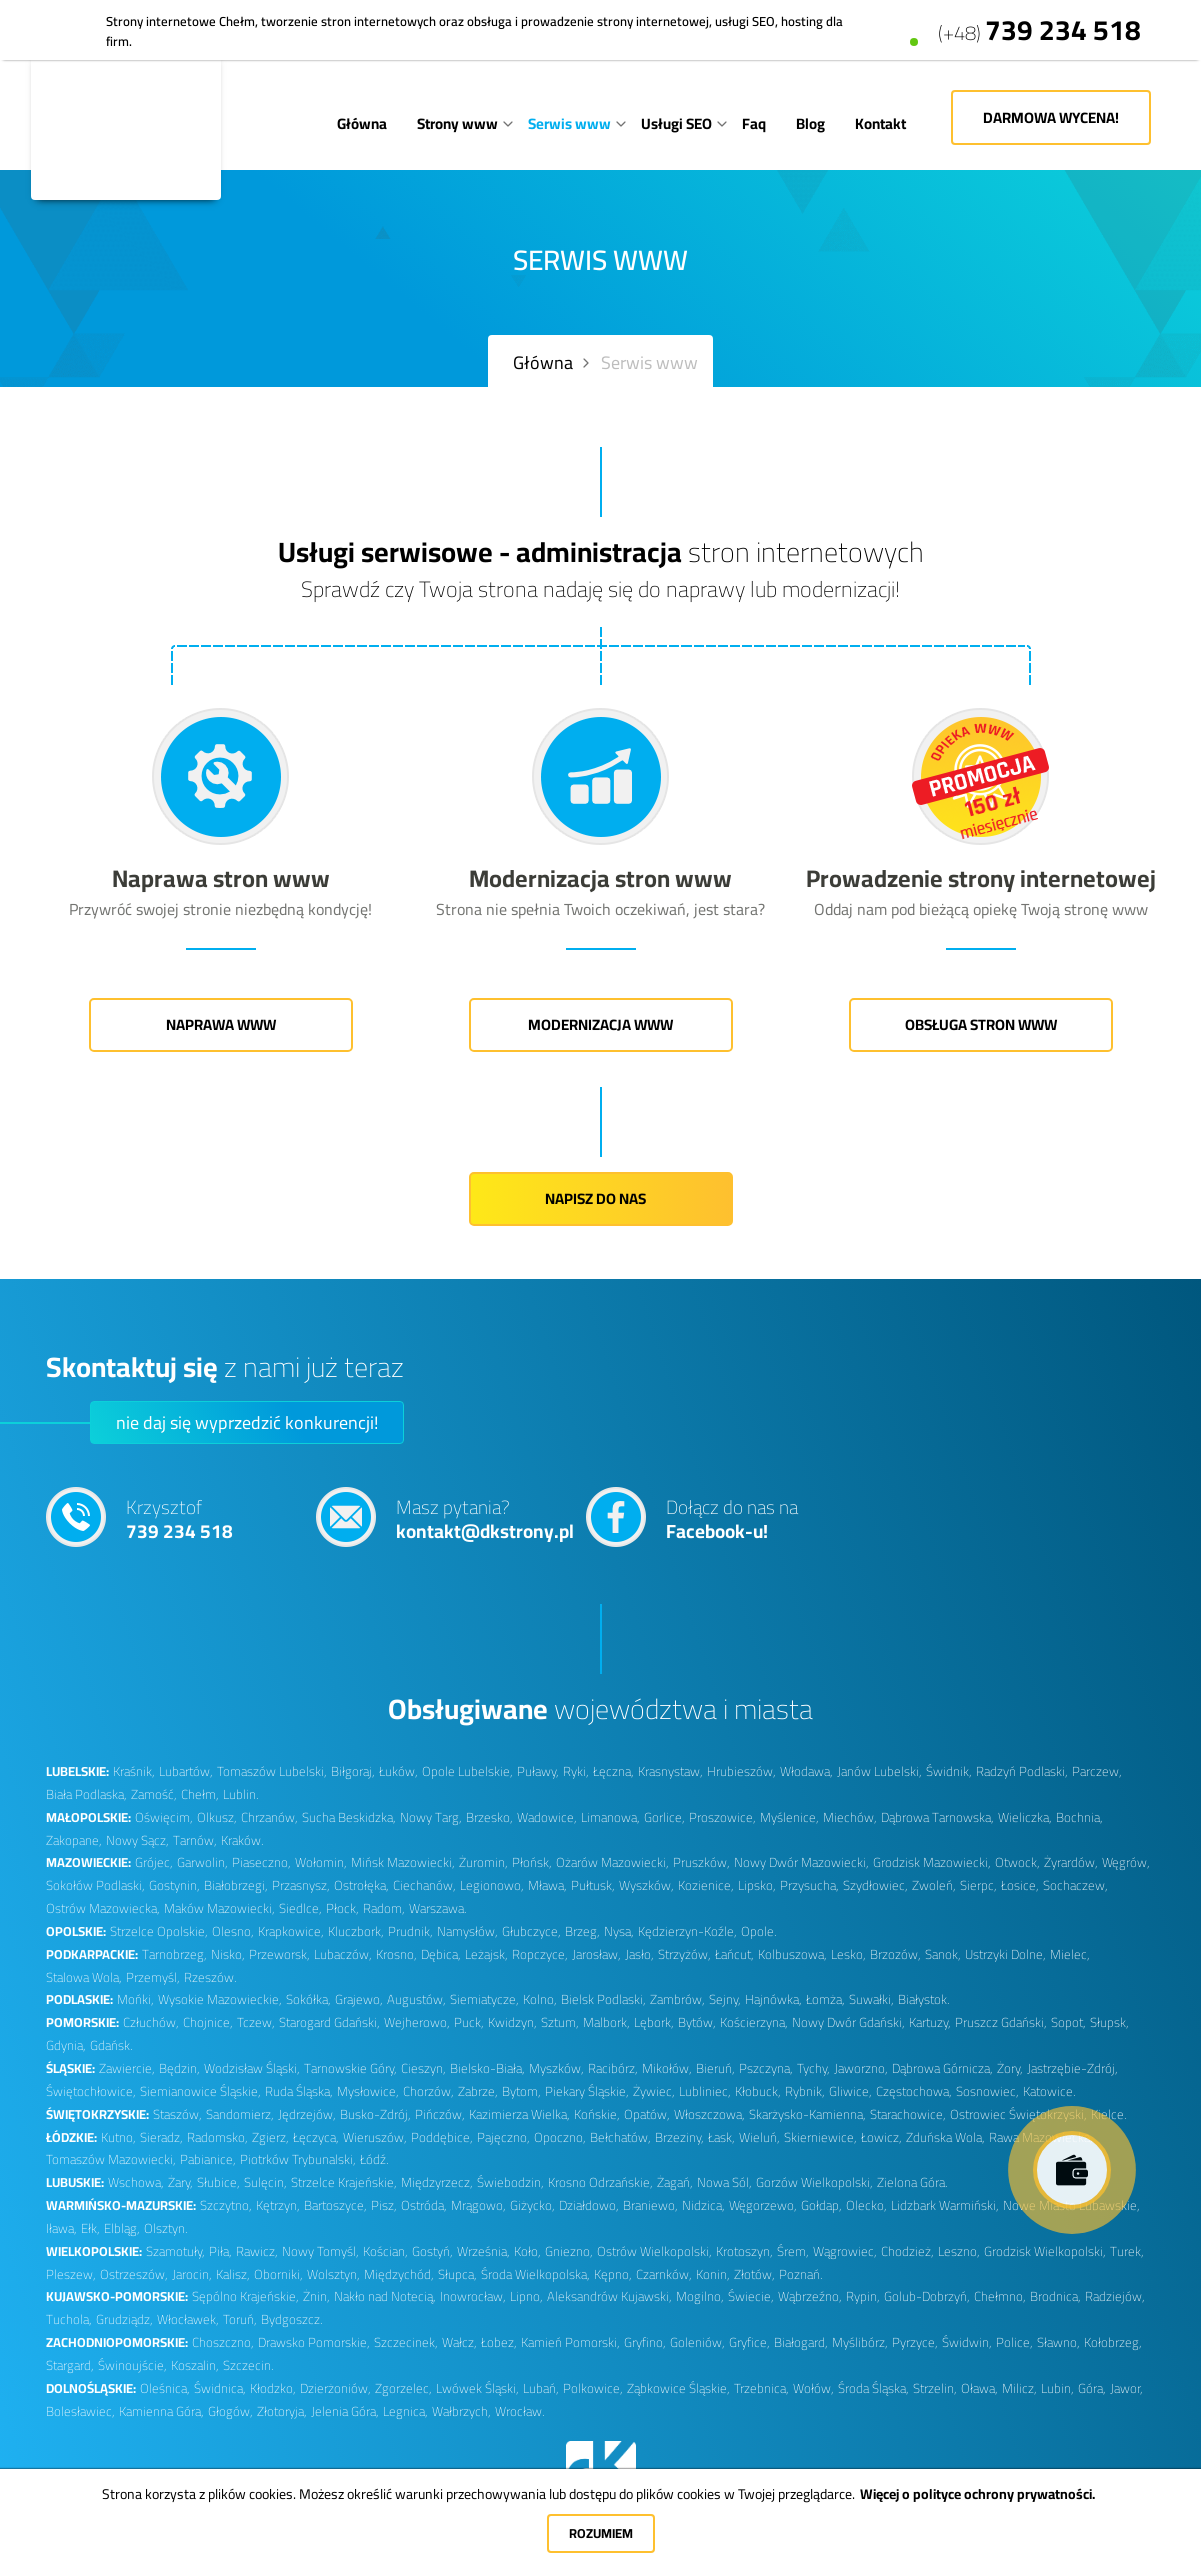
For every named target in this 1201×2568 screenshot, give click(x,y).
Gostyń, (432, 2251)
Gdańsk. (111, 2045)
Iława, (61, 2228)
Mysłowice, (368, 2091)
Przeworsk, (279, 1954)
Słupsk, (1109, 2022)
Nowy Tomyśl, (320, 2251)
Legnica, (405, 2411)
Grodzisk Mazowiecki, (932, 1862)
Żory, (1010, 2068)
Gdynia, (66, 2045)
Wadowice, (547, 1817)
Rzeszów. (210, 1977)
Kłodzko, (273, 2388)
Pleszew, (71, 2274)
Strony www (457, 123)
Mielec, (1070, 1954)
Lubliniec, (705, 2091)
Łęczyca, (316, 2137)
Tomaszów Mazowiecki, (111, 2159)
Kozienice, (706, 1885)
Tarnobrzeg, (174, 1954)
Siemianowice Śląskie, (200, 2091)
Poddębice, (442, 2137)
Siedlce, (300, 1908)
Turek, (1127, 2251)
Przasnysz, (301, 1885)
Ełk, (90, 2228)
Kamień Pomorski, (570, 2342)
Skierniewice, (820, 2137)
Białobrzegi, (236, 1885)
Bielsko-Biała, (487, 2068)
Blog (810, 123)
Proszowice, (722, 1817)
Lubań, (541, 2388)
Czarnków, (664, 2274)
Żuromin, (483, 1862)
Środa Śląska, (873, 2388)
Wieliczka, (1025, 1817)
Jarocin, (192, 2274)
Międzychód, (399, 2274)
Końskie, (597, 2114)
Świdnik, (949, 1771)
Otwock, (1017, 1862)
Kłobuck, (758, 2091)
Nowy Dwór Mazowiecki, (801, 1862)
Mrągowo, (478, 2205)
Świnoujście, (132, 2365)
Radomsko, (217, 2137)
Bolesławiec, (80, 2411)
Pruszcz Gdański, (1001, 2022)
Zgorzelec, (403, 2388)
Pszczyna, (766, 2068)
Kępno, (613, 2274)
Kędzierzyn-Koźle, (687, 1931)
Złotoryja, (282, 2411)
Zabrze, (478, 2091)
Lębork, (654, 2022)
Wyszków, (646, 1885)
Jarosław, (596, 1954)
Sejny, (725, 1999)
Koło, (527, 2251)
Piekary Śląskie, (587, 2091)
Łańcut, (734, 1954)
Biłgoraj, (353, 1771)
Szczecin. (248, 2365)
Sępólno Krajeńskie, (245, 2296)
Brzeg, (582, 1931)
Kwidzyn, (512, 2022)
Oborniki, (278, 2274)
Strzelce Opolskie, (159, 1931)
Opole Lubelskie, (467, 1771)
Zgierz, (270, 2137)
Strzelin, (935, 2388)
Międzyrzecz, (437, 2182)
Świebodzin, (510, 2182)
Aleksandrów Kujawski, (609, 2296)
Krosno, (396, 1954)
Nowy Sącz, (137, 1840)
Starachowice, (908, 2114)
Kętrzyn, (278, 2205)
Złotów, (754, 2274)
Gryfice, (749, 2342)
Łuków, (398, 1771)
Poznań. (800, 2274)
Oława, (979, 2388)
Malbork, (606, 2022)
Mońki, (135, 1999)
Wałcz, (459, 2342)
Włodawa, (806, 1771)
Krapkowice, (291, 1931)
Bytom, (521, 2091)
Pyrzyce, (915, 2342)
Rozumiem (601, 2533)
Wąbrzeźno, (810, 2296)
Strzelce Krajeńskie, (344, 2182)
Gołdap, (821, 2205)
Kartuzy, (930, 2022)
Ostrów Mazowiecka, (103, 1908)
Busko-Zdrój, (375, 2114)
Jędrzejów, (307, 2114)
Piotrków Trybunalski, (298, 2159)
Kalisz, (233, 2274)
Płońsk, (532, 1862)
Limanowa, (610, 1817)
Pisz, (384, 2205)
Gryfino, (645, 2342)
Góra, (1092, 2388)
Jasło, (639, 1954)
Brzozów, (895, 1954)
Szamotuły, (175, 2251)
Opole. (758, 1931)
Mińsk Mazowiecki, (403, 1862)
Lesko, (848, 1954)
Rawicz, (257, 2251)
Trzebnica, (761, 2388)
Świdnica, (220, 2388)
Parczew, (1097, 1771)
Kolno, (540, 1999)
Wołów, (813, 2388)
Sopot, (1068, 2022)
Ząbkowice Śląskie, (678, 2388)
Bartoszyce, (335, 2205)
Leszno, (959, 2251)
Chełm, (200, 1794)
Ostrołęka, (361, 1885)
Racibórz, (613, 2068)
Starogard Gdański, (329, 2022)
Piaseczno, (261, 1862)
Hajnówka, (773, 1999)
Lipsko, (757, 1885)
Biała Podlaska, (86, 1794)
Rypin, (863, 2296)
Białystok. (923, 1999)
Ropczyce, (540, 1954)
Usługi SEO (676, 123)
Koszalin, (195, 2365)
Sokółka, (308, 1999)
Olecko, (866, 2205)
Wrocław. (519, 2411)
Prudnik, (410, 1931)
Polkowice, (593, 2388)
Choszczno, (223, 2342)
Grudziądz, (124, 2319)
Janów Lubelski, (879, 1771)
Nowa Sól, (724, 2182)
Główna (362, 123)
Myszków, (556, 2068)
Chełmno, (1000, 2296)
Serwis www (569, 123)
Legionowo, (492, 1885)
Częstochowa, (914, 2091)
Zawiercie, (127, 2068)
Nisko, (228, 1954)
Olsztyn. (165, 2228)
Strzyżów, (684, 1954)
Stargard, (70, 2365)
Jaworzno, (861, 2068)
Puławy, (538, 1771)
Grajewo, (359, 1999)
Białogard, (801, 2342)
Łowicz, (881, 2137)
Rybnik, (805, 2091)
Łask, (721, 2137)
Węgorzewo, (763, 2205)
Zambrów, (677, 1999)
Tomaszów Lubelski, (272, 1771)
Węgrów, (1126, 1862)
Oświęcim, (164, 1817)
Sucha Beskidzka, (349, 1817)
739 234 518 (1039, 21)
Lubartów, (186, 1771)
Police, (1014, 2342)
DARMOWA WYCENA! (1051, 117)
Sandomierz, (240, 2114)
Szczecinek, (406, 2342)
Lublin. (240, 1794)
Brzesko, (489, 1817)
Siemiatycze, (484, 1999)
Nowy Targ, (431, 1817)
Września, (483, 2251)
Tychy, (813, 2068)
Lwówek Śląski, (477, 2388)
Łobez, (499, 2342)
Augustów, (416, 1999)
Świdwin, (967, 2342)
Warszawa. (437, 1908)
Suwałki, (871, 1999)
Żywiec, (654, 2091)
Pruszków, (701, 1862)
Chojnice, (208, 2022)
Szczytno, (226, 2205)
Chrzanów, (269, 1817)
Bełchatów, (620, 2137)
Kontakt (880, 123)
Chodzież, (907, 2251)
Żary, (180, 2182)
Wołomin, (321, 1862)
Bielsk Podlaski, (603, 1999)
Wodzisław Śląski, (252, 2068)
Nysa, (619, 1931)
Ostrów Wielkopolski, (654, 2251)
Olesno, (233, 1931)
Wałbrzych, (461, 2411)
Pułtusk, (593, 1885)
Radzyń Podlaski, (1022, 1771)
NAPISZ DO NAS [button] (600, 1198)
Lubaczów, (343, 1954)
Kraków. (242, 1840)
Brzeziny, (679, 2137)
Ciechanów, (424, 1885)
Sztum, (560, 2022)
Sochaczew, (1075, 1885)
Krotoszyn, (744, 2251)
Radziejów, (1115, 2296)
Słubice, (218, 2182)
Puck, (469, 2022)
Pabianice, (208, 2159)
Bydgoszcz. (291, 2319)
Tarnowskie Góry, (350, 2068)
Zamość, (154, 1794)
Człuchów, (151, 2022)
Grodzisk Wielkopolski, (1045, 2251)
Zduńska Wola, (945, 2137)
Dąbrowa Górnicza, (942, 2068)
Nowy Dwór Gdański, (848, 2022)
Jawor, (1126, 2388)
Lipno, (526, 2296)
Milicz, (1019, 2388)
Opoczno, (560, 2137)
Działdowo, (589, 2205)
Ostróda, (424, 2205)
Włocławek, (188, 2319)
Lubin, (1057, 2388)
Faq (754, 123)
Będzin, (179, 2068)
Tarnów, (195, 1840)
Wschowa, (136, 2182)
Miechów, (850, 1817)
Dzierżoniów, (335, 2388)
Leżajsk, (486, 1954)
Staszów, (177, 2114)
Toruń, (240, 2319)
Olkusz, (217, 1817)
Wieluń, (759, 2137)
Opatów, (647, 2114)
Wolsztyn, (333, 2274)
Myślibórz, (860, 2342)
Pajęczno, (503, 2137)
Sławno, (1058, 2342)
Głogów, (230, 2411)
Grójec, (154, 1862)
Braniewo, (650, 2205)
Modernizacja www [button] (600, 1024)
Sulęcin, (265, 2182)
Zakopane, (74, 1840)
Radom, (384, 1908)
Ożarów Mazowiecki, (612, 1862)
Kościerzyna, (754, 2022)
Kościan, (385, 2251)
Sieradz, (161, 2137)
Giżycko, (532, 2205)
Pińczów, (440, 2114)
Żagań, (675, 2182)
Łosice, (1020, 1885)
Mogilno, (700, 2296)
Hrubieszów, (741, 1771)
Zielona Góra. (912, 2182)
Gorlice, (664, 1817)
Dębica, (441, 1954)
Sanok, (943, 1954)
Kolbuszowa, (792, 1954)
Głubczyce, (531, 1931)
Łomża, (825, 1999)
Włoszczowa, (709, 2114)
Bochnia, (1079, 1817)
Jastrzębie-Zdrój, (1072, 2068)
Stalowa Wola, (84, 1977)
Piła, (220, 2251)
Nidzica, (703, 2205)
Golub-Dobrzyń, (927, 2296)
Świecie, (751, 2296)
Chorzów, (428, 2091)
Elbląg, (122, 2228)
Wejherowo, (417, 2022)
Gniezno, (569, 2251)
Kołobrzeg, (1113, 2342)
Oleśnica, (165, 2388)
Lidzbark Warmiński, (945, 2205)
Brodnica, (1055, 2296)
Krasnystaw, (670, 1771)
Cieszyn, (423, 2068)
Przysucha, (809, 1885)
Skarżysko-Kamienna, (807, 2114)
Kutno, (118, 2137)
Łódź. (374, 2159)
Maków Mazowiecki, (219, 1908)
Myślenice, (789, 1817)
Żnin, (316, 2296)
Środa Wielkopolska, (535, 2274)
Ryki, (576, 1771)
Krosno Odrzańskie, (600, 2182)
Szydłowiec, (875, 1885)
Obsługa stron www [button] (981, 1024)
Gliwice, (850, 2091)
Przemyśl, (153, 1977)
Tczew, (256, 2022)
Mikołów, (667, 2068)
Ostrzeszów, (134, 2274)
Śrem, (793, 2251)
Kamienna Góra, (161, 2411)
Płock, (342, 1908)
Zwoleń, (934, 1885)
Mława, (547, 1885)
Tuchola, (69, 2319)
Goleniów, (697, 2342)
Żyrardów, (1071, 1862)
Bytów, (697, 2022)
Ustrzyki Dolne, (1005, 1954)
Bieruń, (715, 2068)
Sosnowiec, (987, 2091)
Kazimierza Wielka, (519, 2114)
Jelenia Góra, (345, 2411)
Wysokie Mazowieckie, (220, 1999)
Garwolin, (202, 1862)
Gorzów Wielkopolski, (814, 2182)
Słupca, (457, 2274)
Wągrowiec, (845, 2251)
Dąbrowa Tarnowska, (937, 1817)
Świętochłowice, (91, 2091)
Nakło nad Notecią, (385, 2296)
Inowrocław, (473, 2296)
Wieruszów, (375, 2137)
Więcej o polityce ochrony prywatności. (977, 2494)
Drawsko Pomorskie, (314, 2342)
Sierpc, (978, 1885)
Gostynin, (174, 1885)
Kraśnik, (134, 1771)
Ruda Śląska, (299, 2091)
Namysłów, (467, 1931)
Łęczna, (613, 1771)
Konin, (713, 2274)
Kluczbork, (356, 1931)
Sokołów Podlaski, (95, 1885)
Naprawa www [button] (221, 1024)
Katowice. (1049, 2091)
